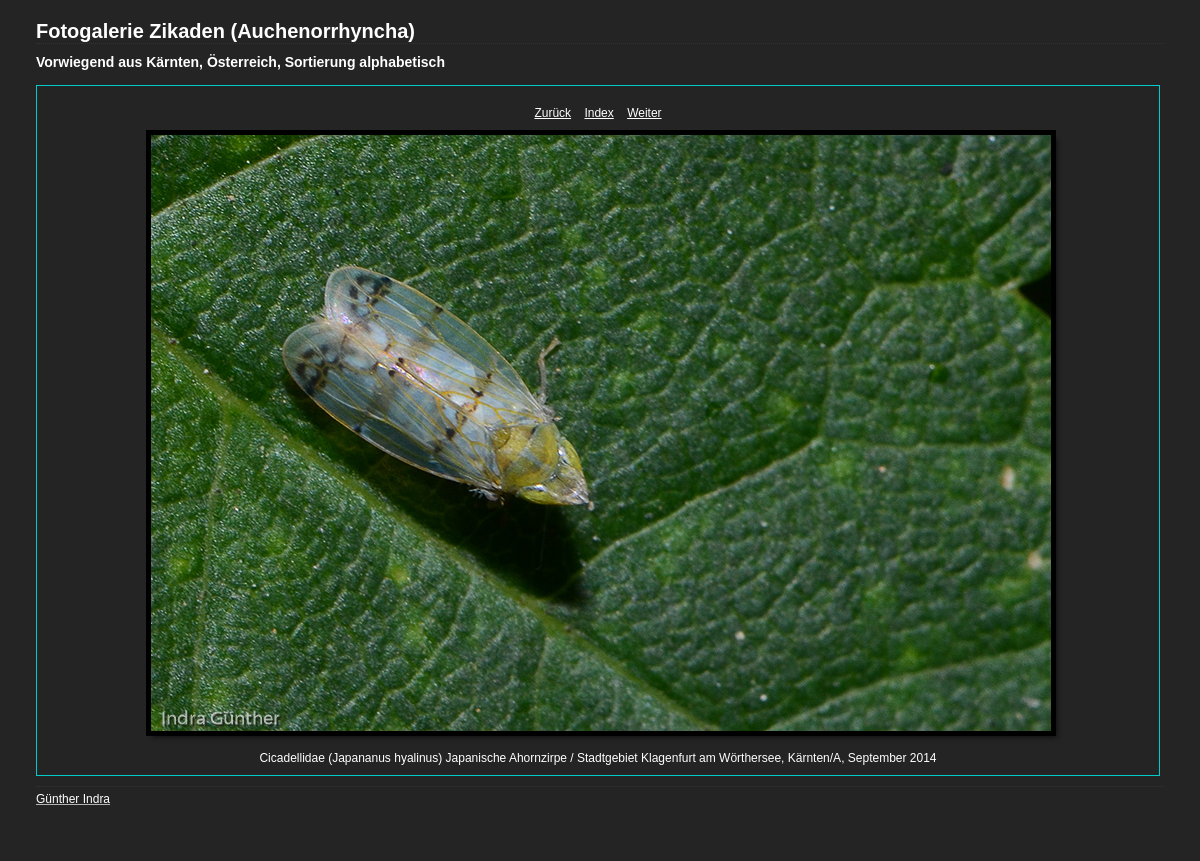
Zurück (552, 113)
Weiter (644, 113)
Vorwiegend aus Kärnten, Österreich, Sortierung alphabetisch (240, 62)
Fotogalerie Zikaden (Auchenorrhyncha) (225, 31)
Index (598, 113)
